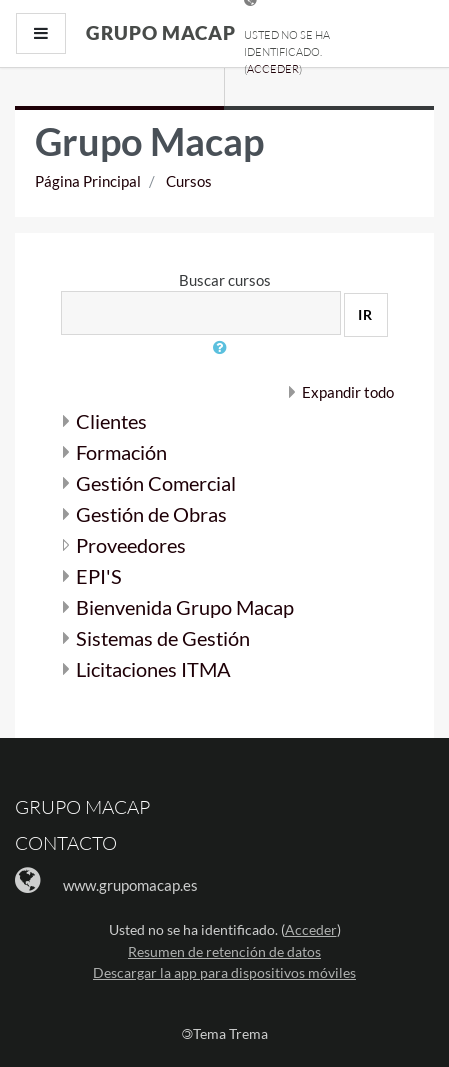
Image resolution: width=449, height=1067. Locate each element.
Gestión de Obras (151, 514)
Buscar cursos (225, 280)
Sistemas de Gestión (163, 638)
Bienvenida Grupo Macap (185, 607)
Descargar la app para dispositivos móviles (224, 972)
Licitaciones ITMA (153, 669)
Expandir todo (348, 392)
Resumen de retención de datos (224, 951)
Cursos (189, 181)
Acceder (273, 69)
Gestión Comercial (156, 483)
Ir (366, 314)
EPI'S (99, 576)
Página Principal (88, 181)
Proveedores (131, 545)
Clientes (111, 421)
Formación (121, 452)
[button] (225, 359)
